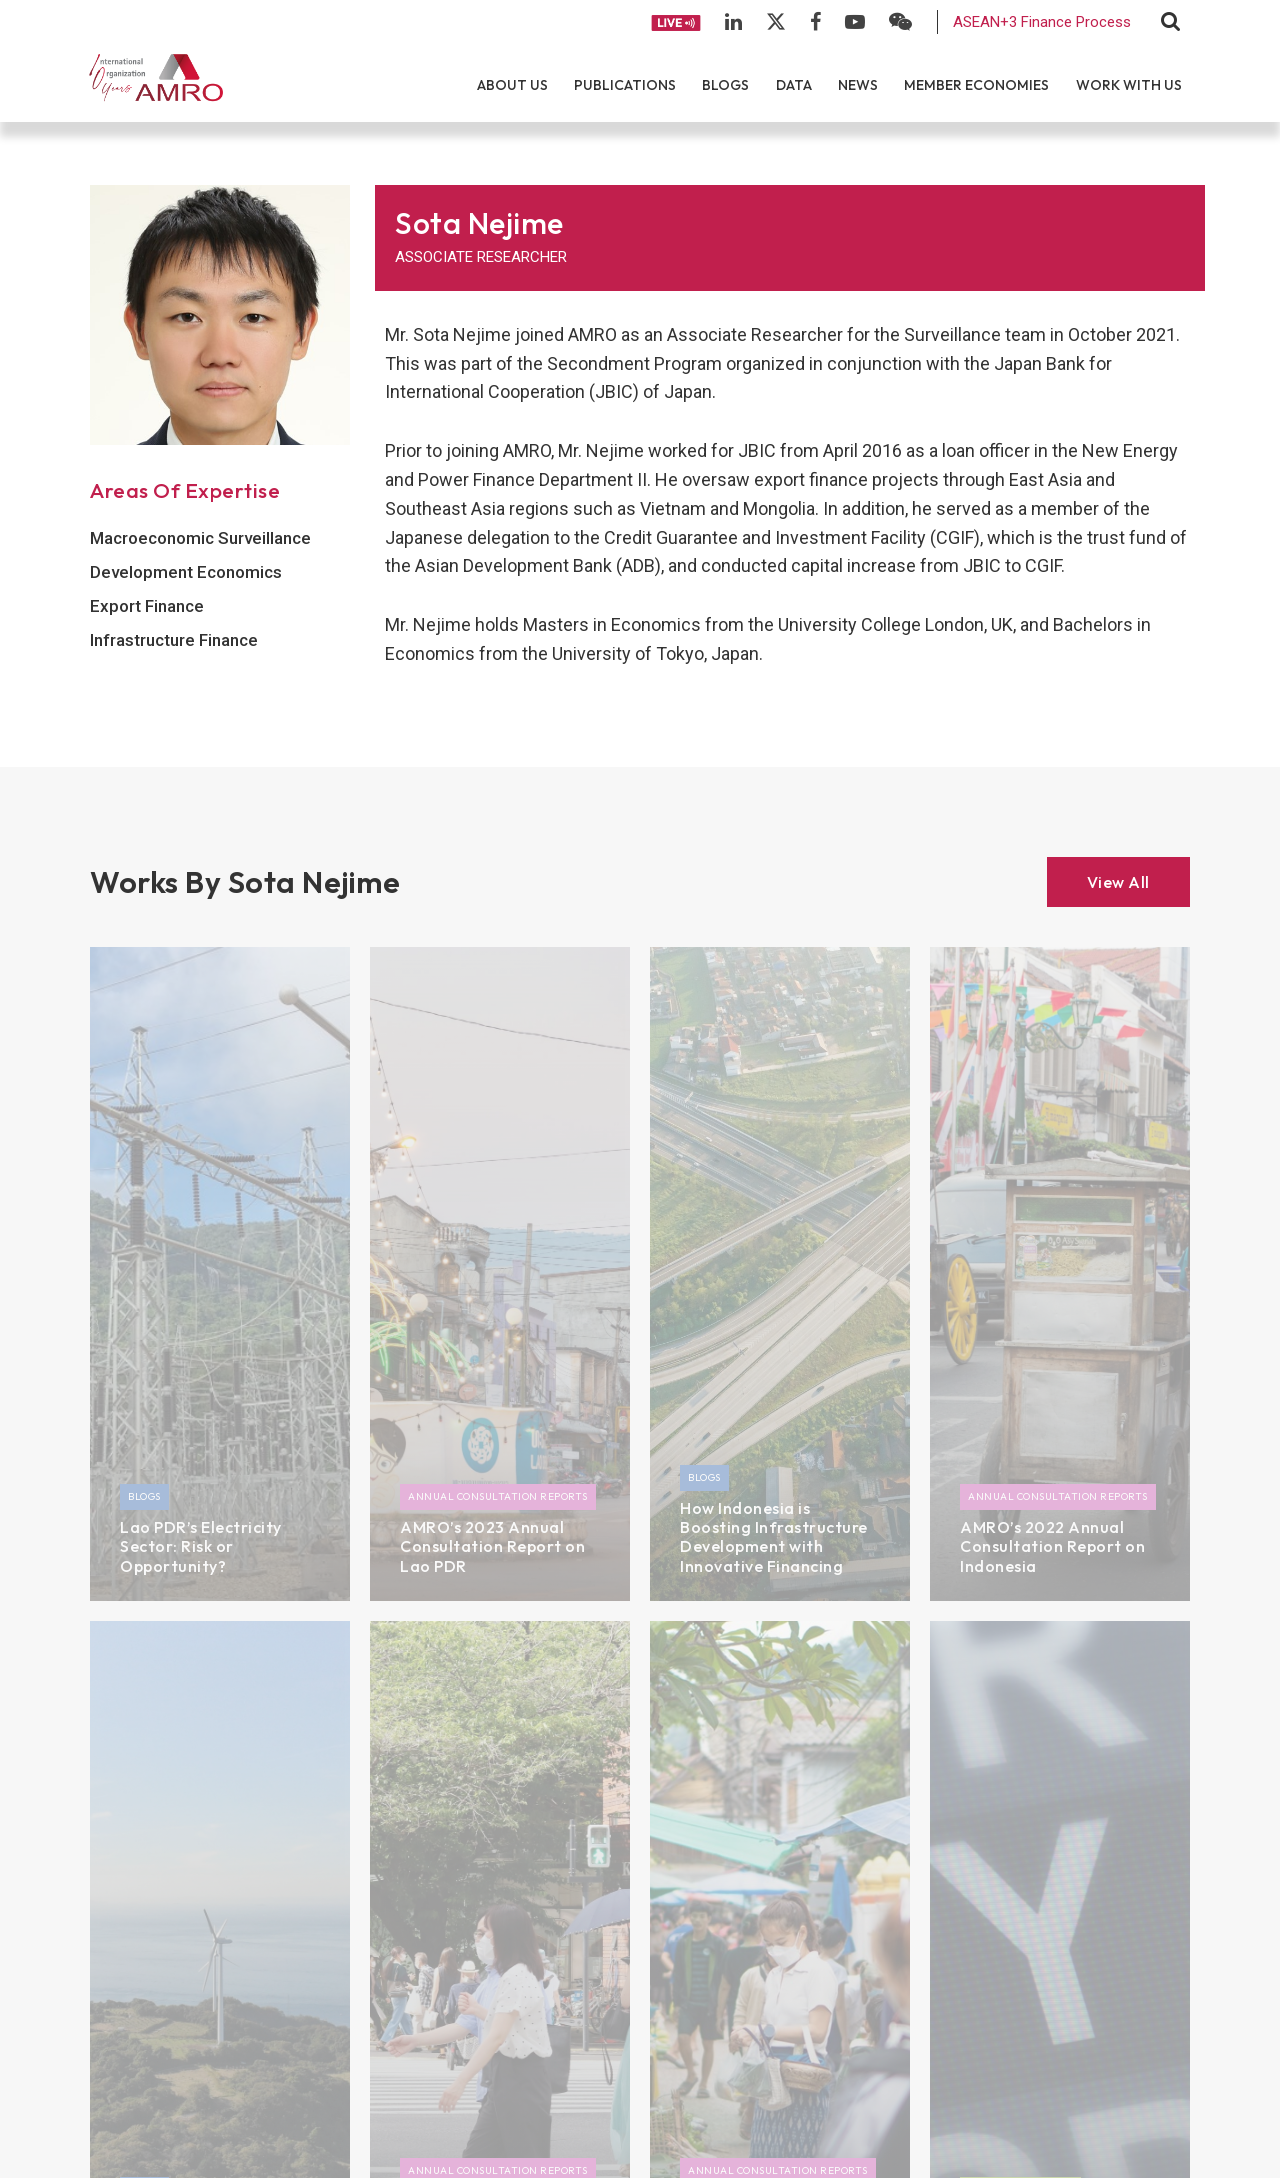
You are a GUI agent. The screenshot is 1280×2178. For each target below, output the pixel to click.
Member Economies (976, 85)
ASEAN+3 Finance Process (1042, 22)
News (858, 85)
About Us (512, 85)
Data (794, 85)
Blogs (725, 85)
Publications (625, 85)
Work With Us (1129, 85)
